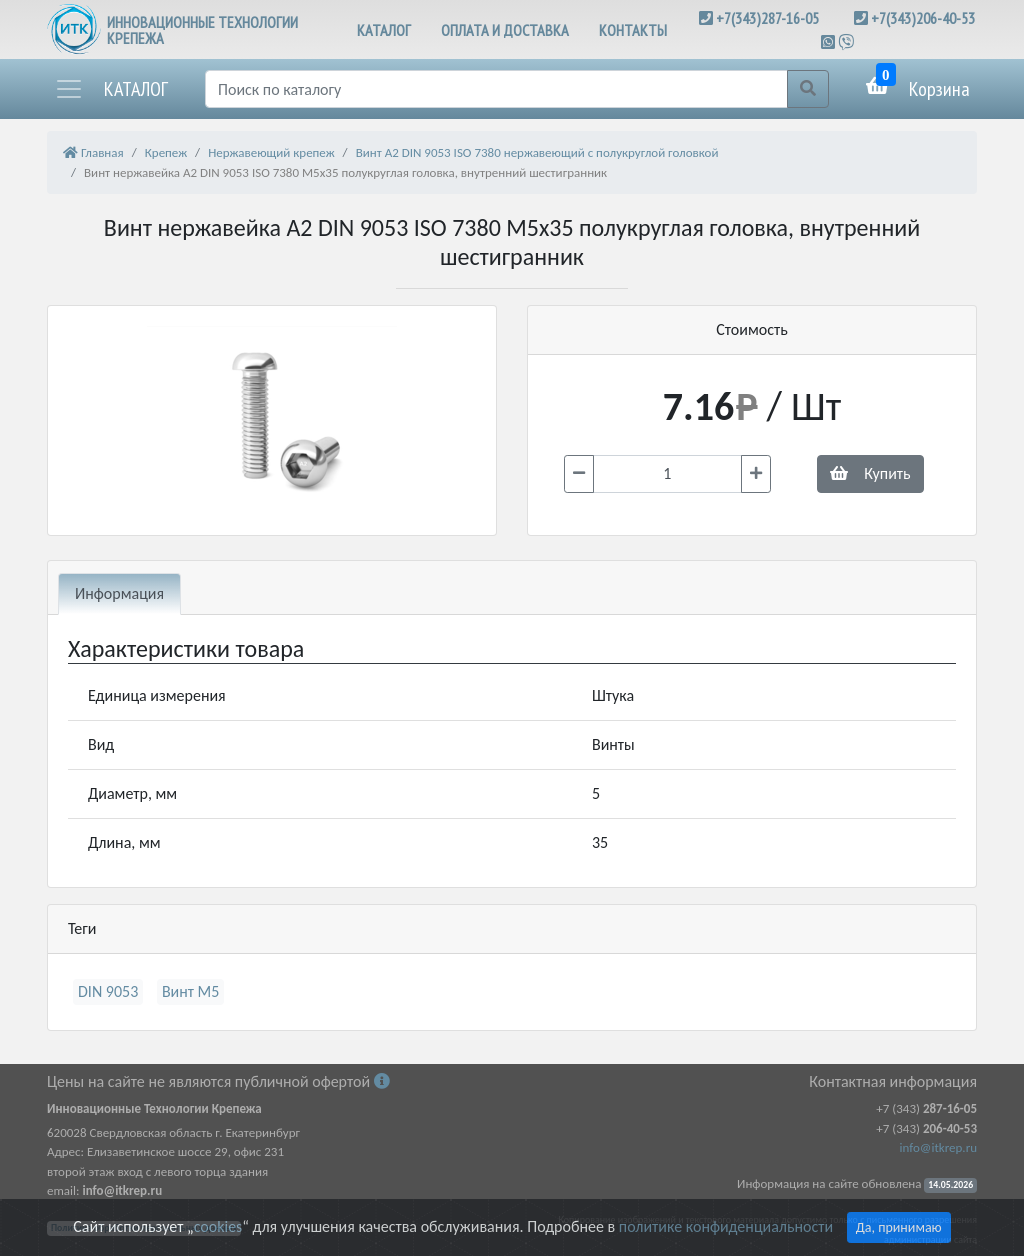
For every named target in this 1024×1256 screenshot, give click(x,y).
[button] (111, 89)
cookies (218, 1226)
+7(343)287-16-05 (767, 18)
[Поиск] (496, 89)
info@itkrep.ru (938, 1147)
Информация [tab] (119, 593)
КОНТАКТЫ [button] (633, 30)
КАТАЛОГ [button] (384, 30)
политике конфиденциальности (726, 1226)
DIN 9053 (108, 991)
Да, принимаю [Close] (899, 1227)
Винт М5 (191, 991)
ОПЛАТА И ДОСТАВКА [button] (505, 30)
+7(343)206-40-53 (923, 18)
